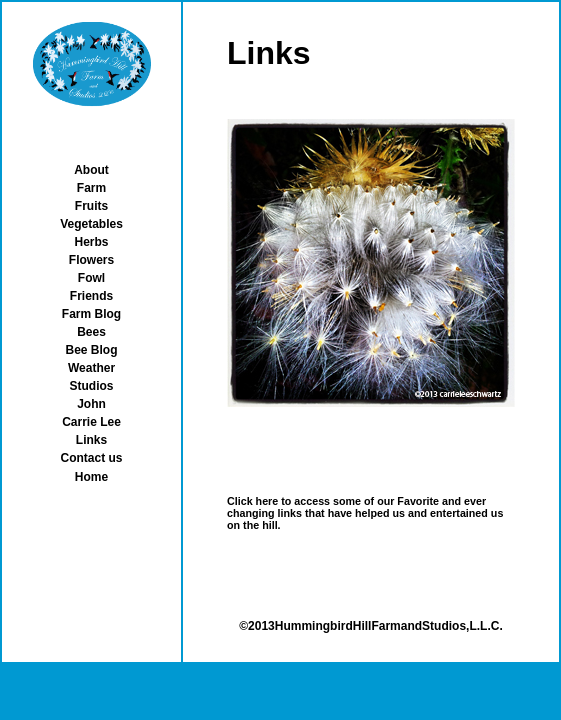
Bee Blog (91, 350)
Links (91, 440)
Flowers (91, 260)
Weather (91, 368)
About (91, 170)
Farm (91, 188)
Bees (91, 332)
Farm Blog (91, 314)
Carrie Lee (91, 422)
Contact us (91, 458)
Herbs (91, 242)
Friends (91, 296)
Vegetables (91, 224)
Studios (92, 386)
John (91, 404)
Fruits (91, 206)
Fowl (91, 278)
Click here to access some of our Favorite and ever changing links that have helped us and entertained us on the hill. (365, 513)
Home (91, 477)
